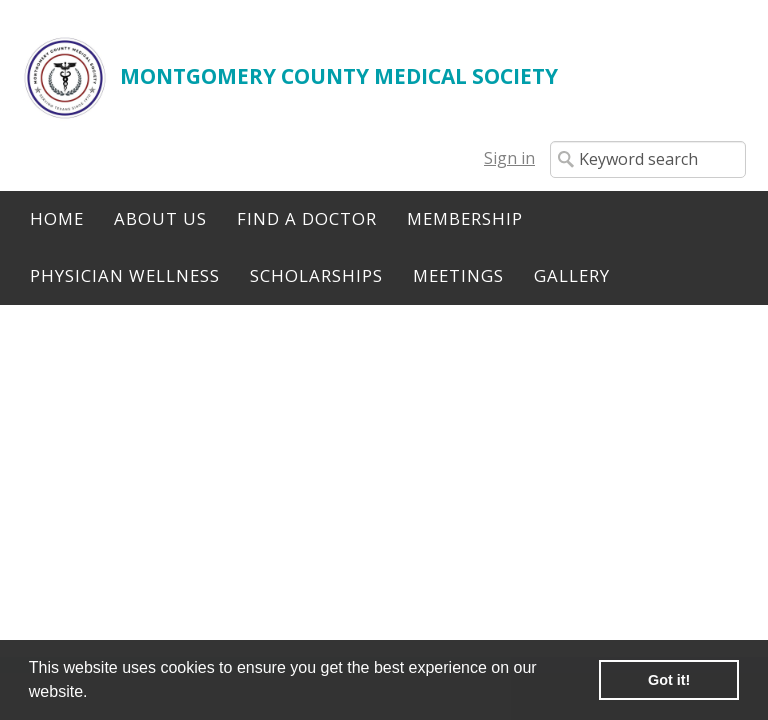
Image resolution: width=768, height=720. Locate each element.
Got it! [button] (669, 680)
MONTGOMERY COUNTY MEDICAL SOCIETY (339, 76)
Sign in (509, 158)
